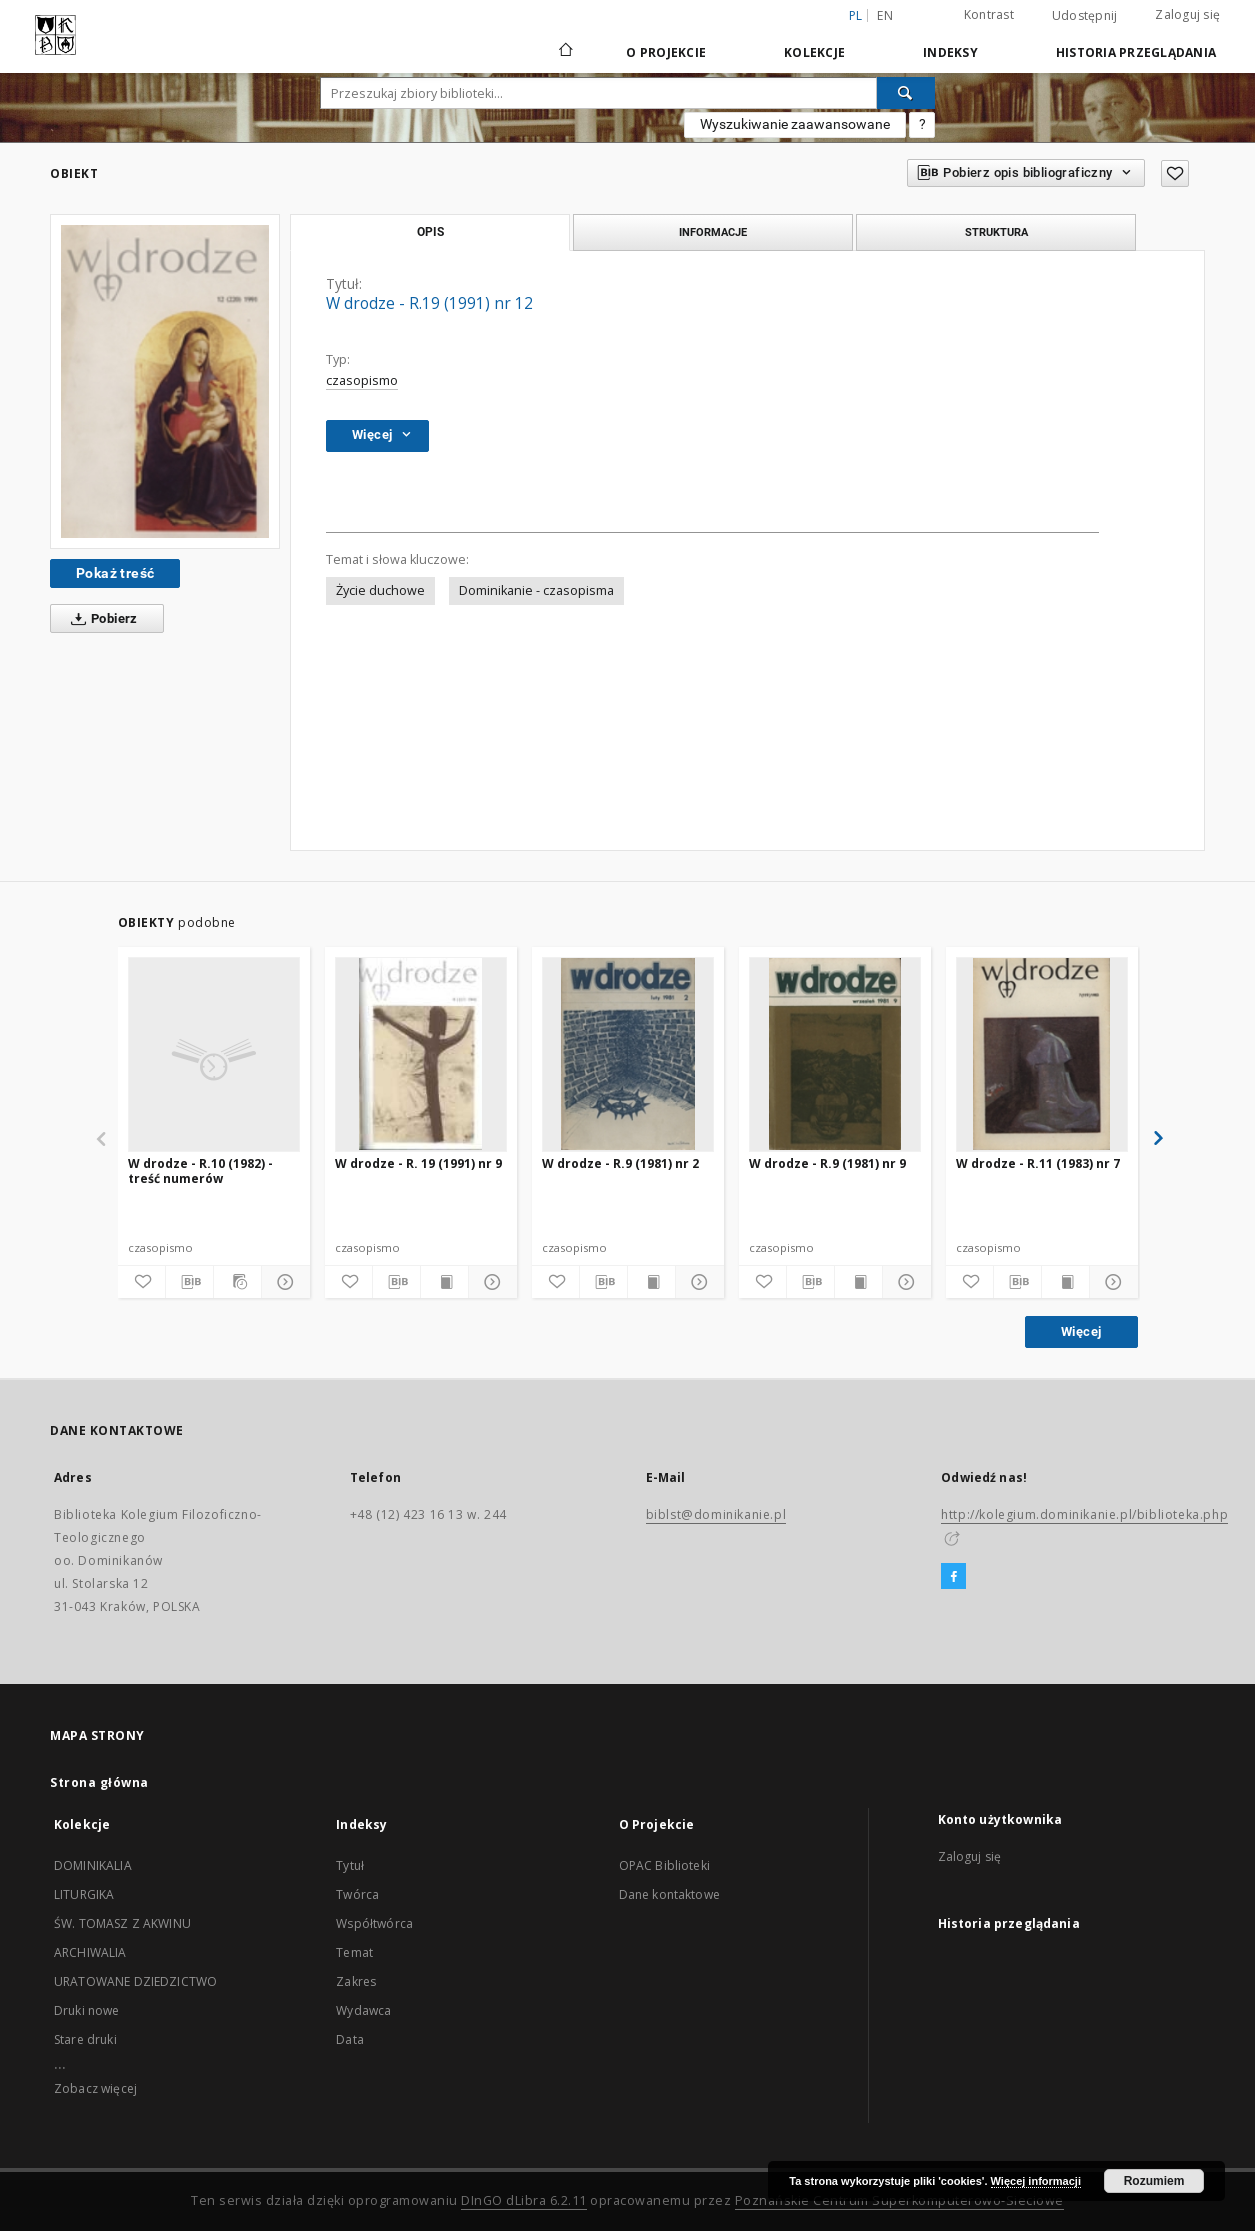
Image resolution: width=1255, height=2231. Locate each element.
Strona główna (99, 1782)
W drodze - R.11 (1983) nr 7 (1038, 1163)
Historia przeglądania (1136, 52)
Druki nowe (87, 2010)
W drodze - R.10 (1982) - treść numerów (200, 1170)
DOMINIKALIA (93, 1865)
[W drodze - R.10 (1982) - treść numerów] (214, 1054)
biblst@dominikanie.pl (716, 1514)
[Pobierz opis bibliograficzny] (189, 1282)
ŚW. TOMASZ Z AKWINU (122, 1923)
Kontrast (989, 14)
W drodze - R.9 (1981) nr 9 (827, 1163)
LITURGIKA (84, 1894)
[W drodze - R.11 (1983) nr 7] (1042, 1054)
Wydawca (363, 2010)
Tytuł (350, 1865)
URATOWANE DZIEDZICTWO (135, 1981)
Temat (354, 1952)
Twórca (357, 1894)
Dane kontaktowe (669, 1894)
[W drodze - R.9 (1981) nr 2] (628, 1054)
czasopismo (362, 380)
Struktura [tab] (996, 232)
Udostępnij (1085, 16)
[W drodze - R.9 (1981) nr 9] (835, 1054)
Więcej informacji (1036, 2181)
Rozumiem (1154, 2181)
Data (350, 2039)
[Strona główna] (564, 52)
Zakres (356, 1981)
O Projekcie (666, 52)
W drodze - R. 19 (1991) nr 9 (418, 1163)
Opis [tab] (430, 232)
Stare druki (85, 2039)
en (885, 15)
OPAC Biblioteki (664, 1865)
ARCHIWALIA (90, 1952)
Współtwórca (374, 1923)
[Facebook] (953, 1577)
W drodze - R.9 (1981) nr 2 (620, 1163)
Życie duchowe (380, 590)
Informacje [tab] (713, 232)
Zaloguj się (1187, 14)
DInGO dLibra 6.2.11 (524, 2200)
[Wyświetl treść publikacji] (444, 1282)
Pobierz (100, 619)
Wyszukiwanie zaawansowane (795, 124)
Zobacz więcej (95, 2088)
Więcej (1081, 1331)
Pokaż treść (115, 573)
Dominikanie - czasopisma (536, 590)
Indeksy (950, 52)
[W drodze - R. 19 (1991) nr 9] (421, 1054)
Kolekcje (814, 52)
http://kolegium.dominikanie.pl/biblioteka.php (1084, 1514)
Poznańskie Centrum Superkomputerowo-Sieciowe (899, 2200)
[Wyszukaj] (906, 93)
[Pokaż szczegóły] (282, 1282)
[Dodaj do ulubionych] (1175, 173)
